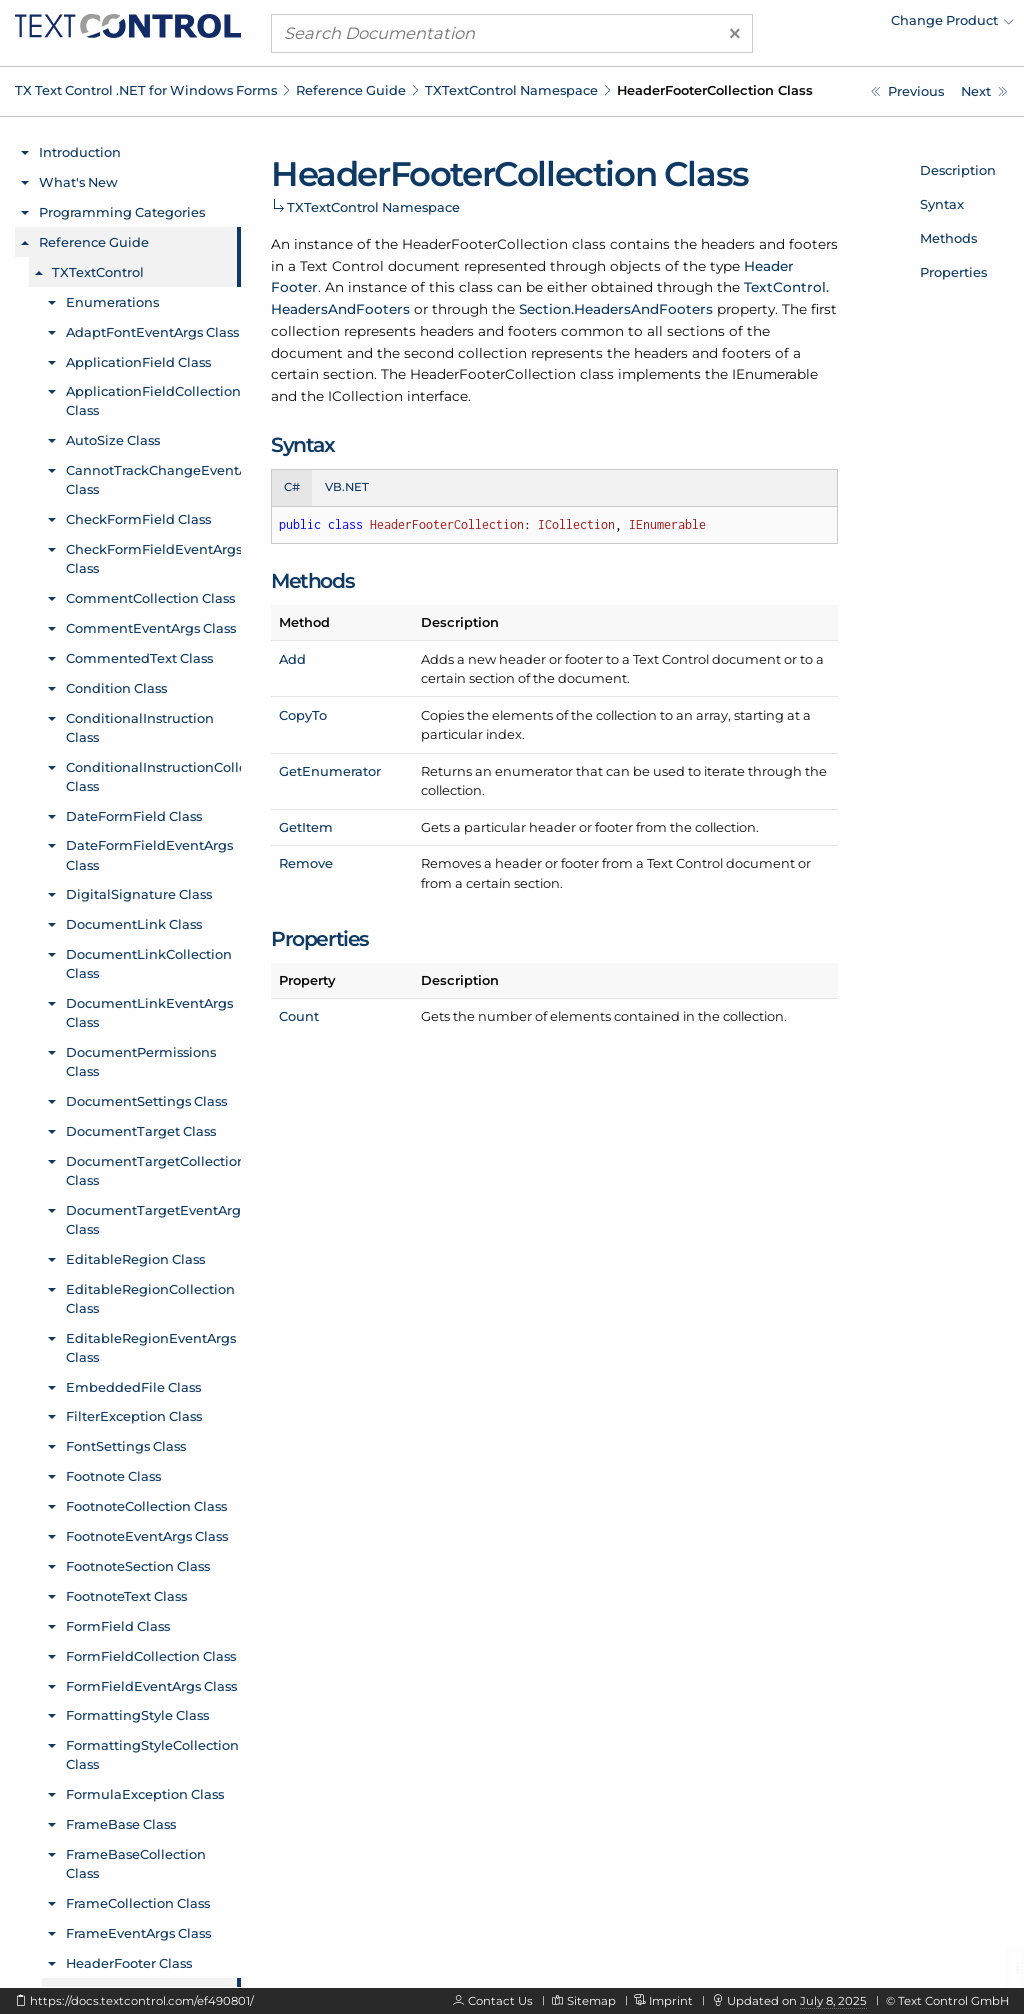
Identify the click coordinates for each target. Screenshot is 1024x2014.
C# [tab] (292, 487)
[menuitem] (839, 25)
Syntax (942, 204)
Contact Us (500, 2001)
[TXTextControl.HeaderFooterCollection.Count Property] (984, 91)
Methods (948, 238)
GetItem (306, 827)
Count (299, 1016)
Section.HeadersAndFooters (616, 309)
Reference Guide (351, 90)
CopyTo (303, 715)
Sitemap (591, 2001)
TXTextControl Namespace (511, 90)
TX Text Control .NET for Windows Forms (146, 90)
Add (292, 659)
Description (958, 170)
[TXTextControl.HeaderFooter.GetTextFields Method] (907, 91)
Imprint (671, 2001)
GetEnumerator (330, 771)
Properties (953, 272)
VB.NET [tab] (347, 487)
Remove (306, 863)
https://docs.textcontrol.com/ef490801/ (142, 2001)
